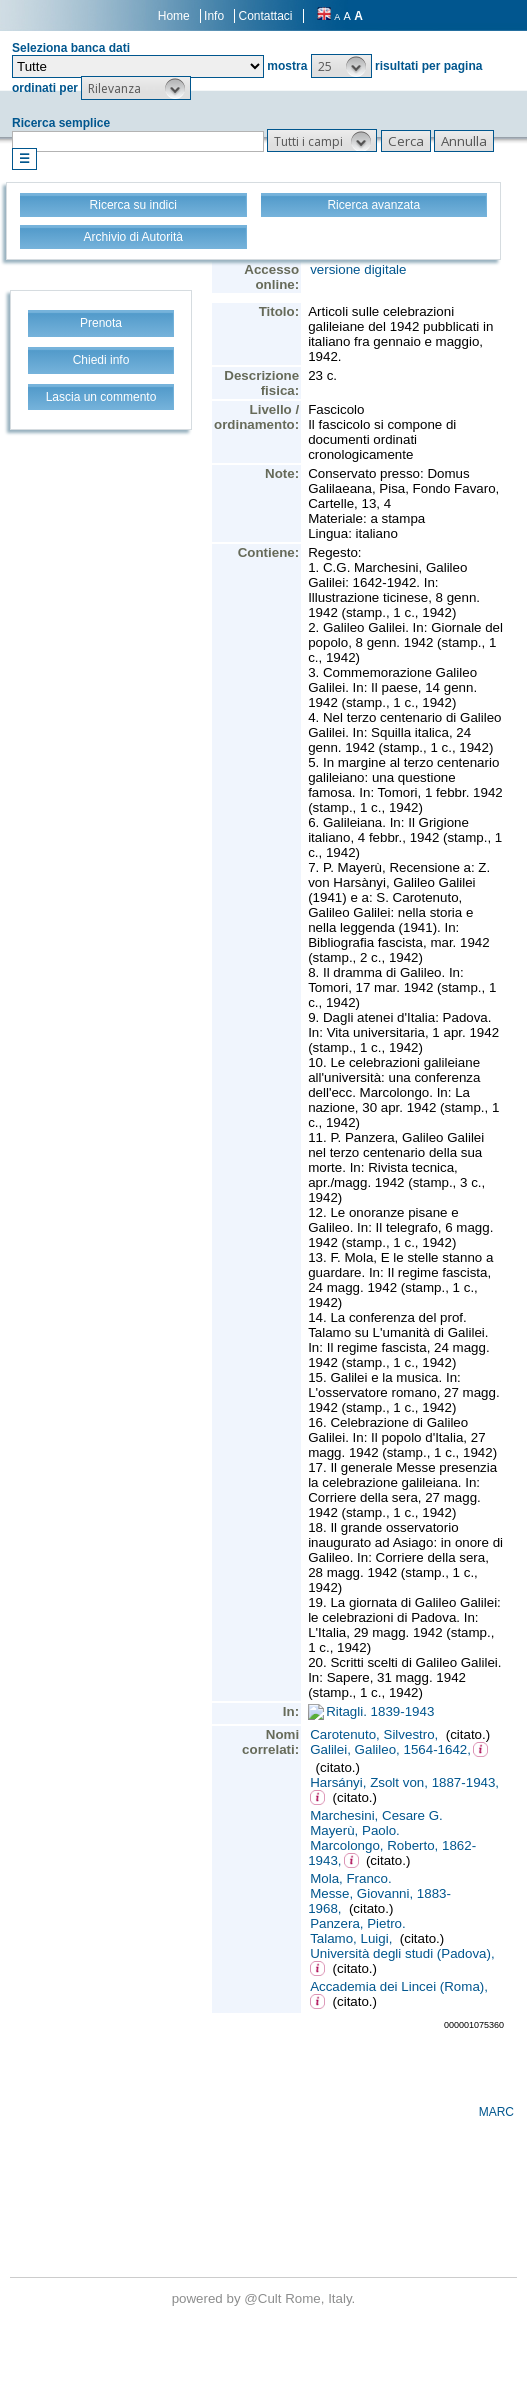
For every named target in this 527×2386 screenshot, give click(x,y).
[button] (341, 66)
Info (214, 16)
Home (174, 16)
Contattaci (265, 16)
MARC (496, 2112)
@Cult (264, 2298)
